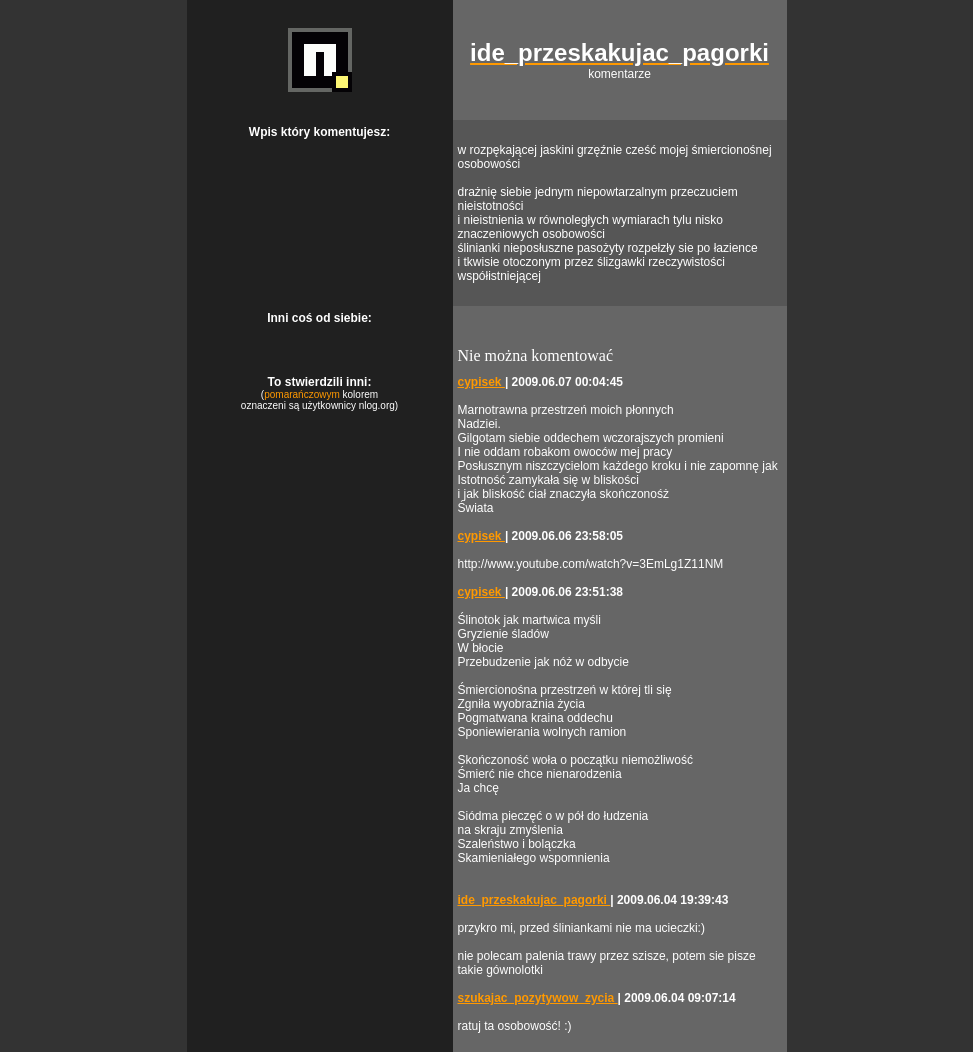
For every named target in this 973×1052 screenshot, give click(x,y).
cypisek (481, 382)
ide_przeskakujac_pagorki (534, 900)
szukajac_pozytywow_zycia (538, 998)
